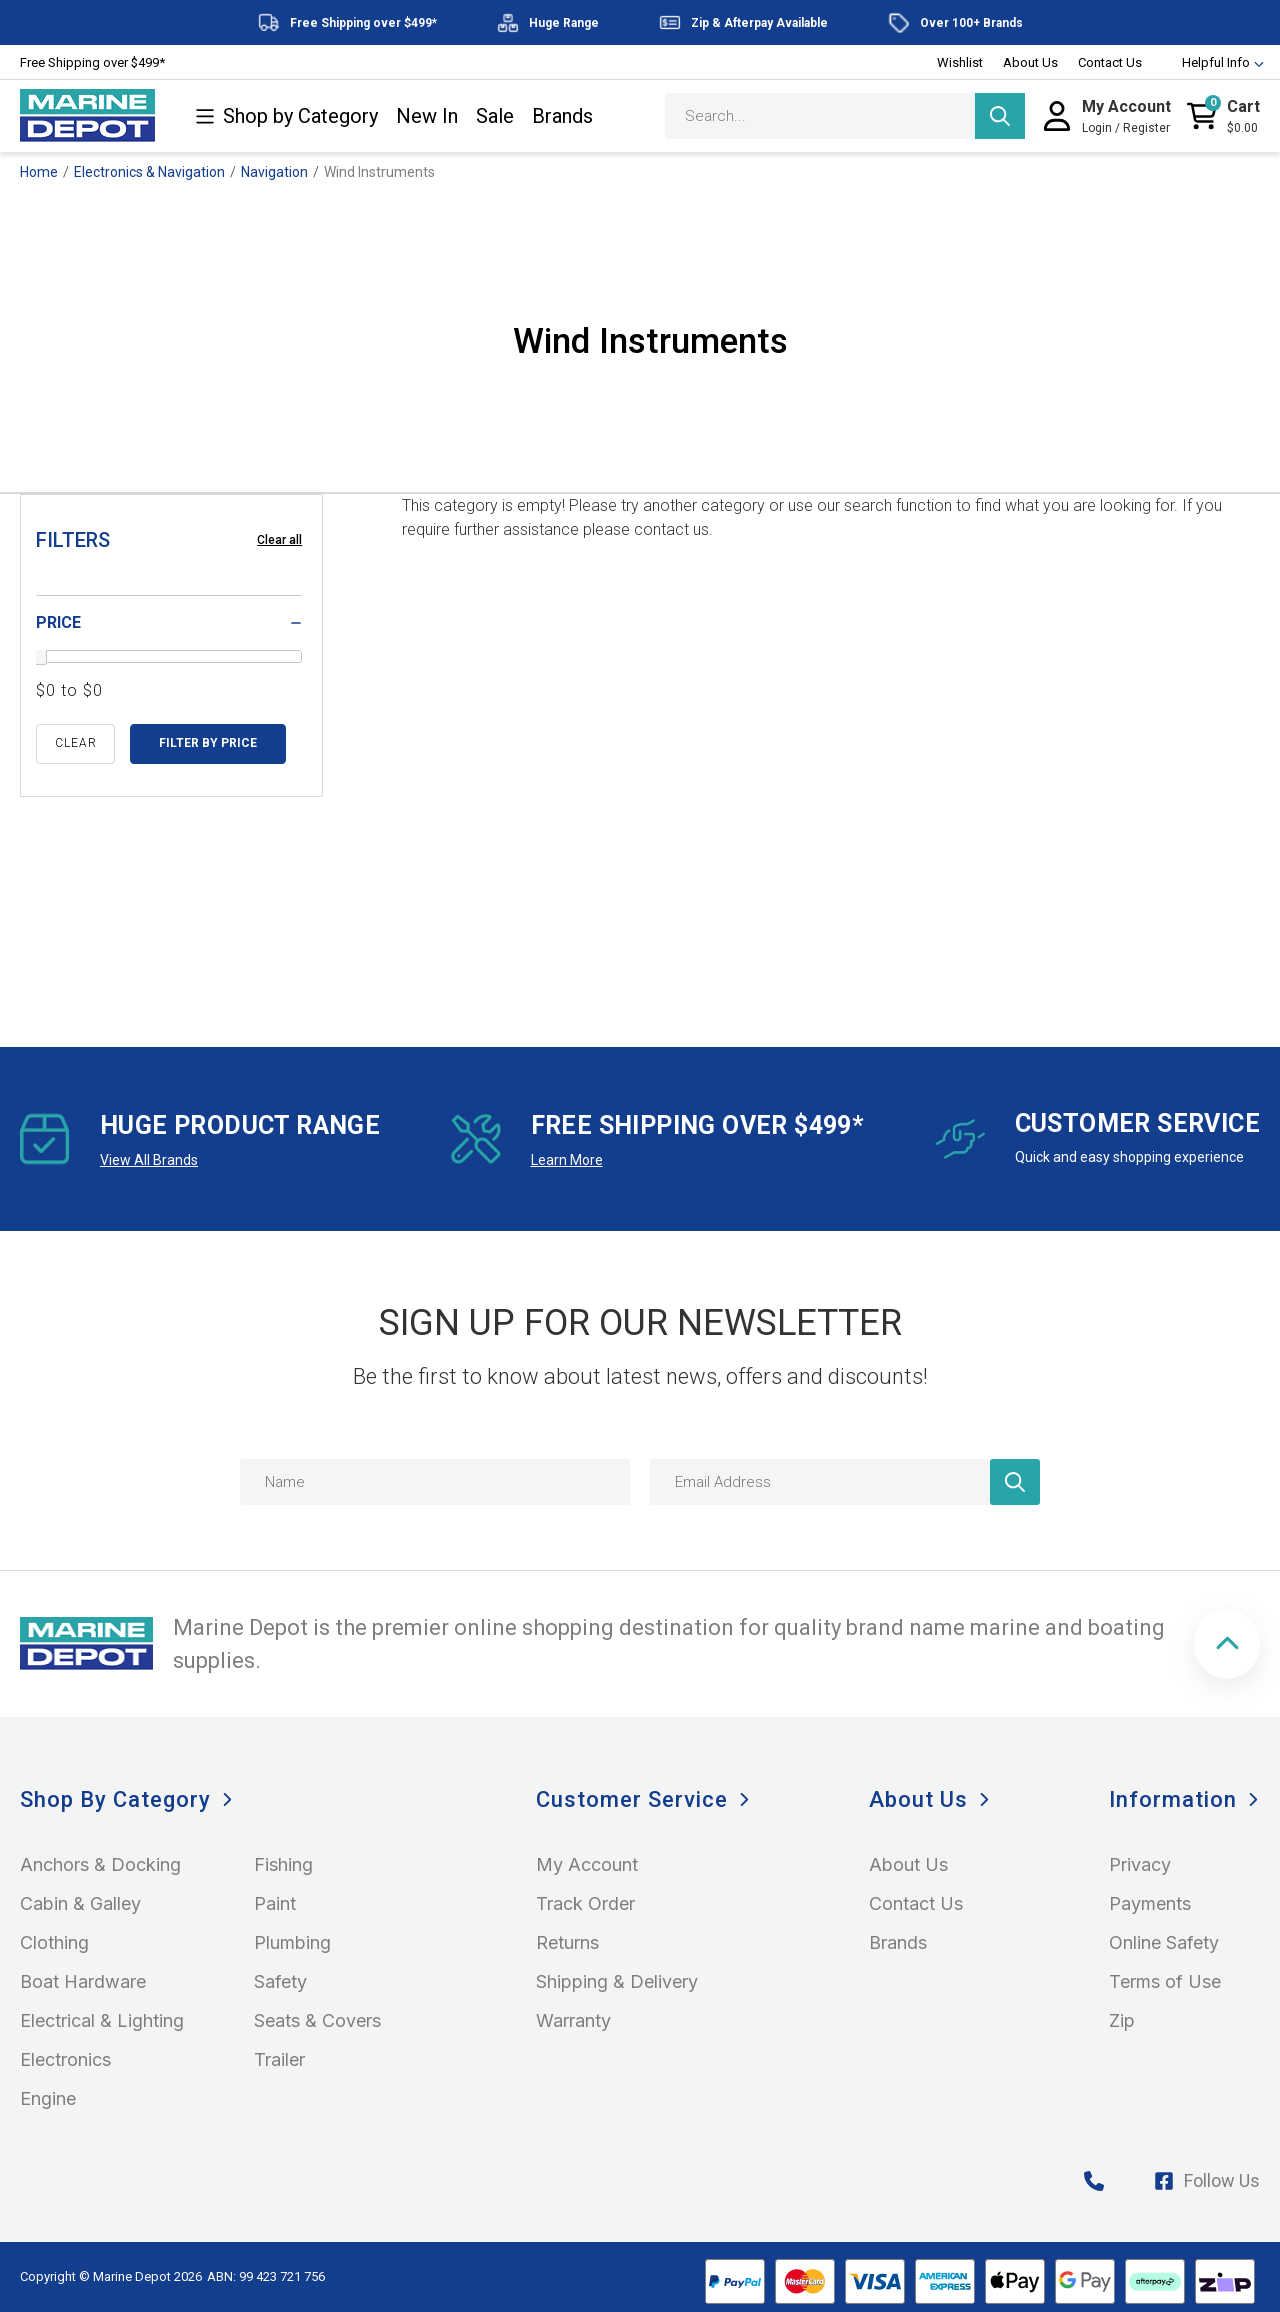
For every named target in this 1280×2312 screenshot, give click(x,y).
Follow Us (1207, 2180)
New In (427, 116)
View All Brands (149, 1160)
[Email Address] (845, 1482)
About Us (1030, 62)
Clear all (279, 540)
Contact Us (1110, 62)
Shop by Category (286, 116)
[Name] (435, 1482)
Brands (562, 116)
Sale (495, 116)
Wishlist (960, 62)
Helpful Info (1213, 62)
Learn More (567, 1160)
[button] (1227, 1644)
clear (76, 743)
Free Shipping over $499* (92, 62)
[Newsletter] (1015, 1482)
